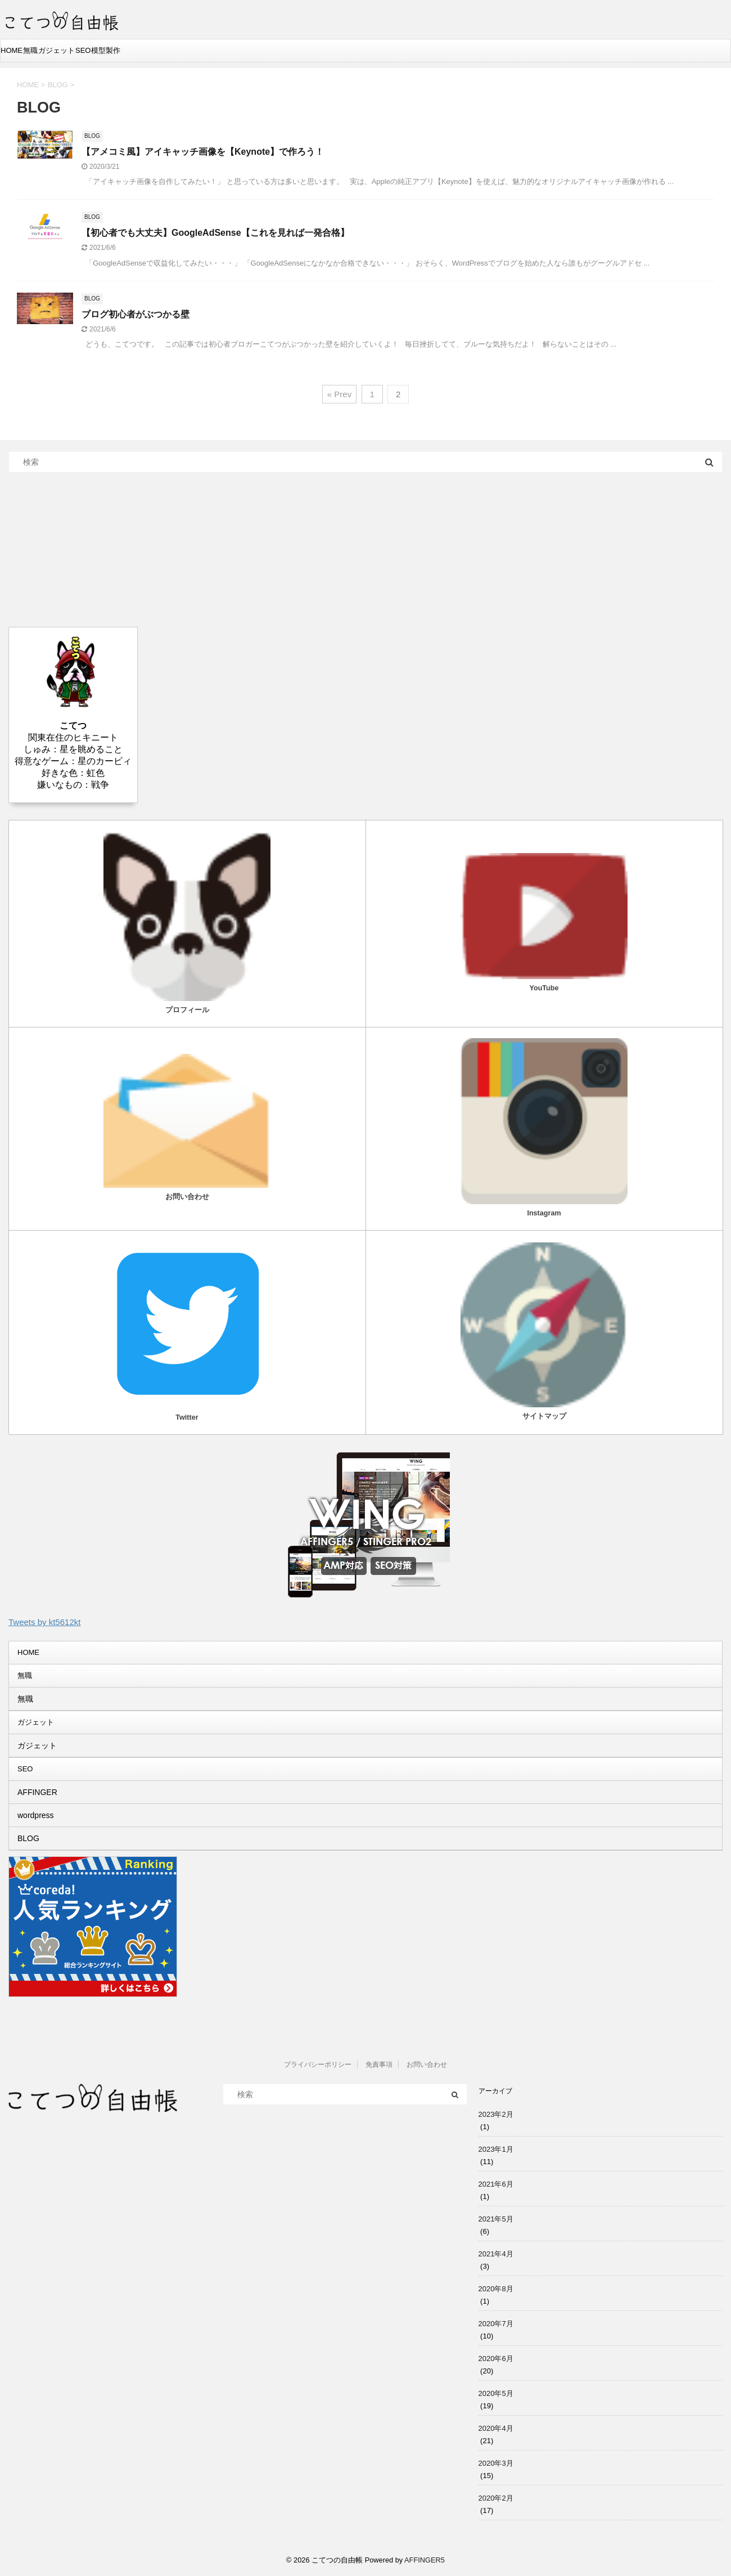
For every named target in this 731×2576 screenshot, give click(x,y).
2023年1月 (496, 2149)
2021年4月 (496, 2254)
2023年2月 (496, 2114)
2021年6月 (496, 2184)
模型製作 (105, 50)
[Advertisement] (92, 548)
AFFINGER (37, 1792)
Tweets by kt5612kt (44, 1622)
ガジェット (56, 50)
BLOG (28, 1838)
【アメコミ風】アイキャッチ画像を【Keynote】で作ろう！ (203, 151)
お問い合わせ (427, 2064)
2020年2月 (496, 2498)
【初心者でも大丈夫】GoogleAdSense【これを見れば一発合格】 (215, 232)
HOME (11, 50)
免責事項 (379, 2064)
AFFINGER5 (424, 2560)
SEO (83, 50)
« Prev (339, 394)
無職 (30, 50)
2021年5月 (496, 2219)
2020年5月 (496, 2393)
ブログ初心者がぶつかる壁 (135, 314)
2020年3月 (496, 2463)
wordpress (35, 1815)
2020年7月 (496, 2323)
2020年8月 (496, 2289)
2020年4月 (496, 2428)
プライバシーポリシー (317, 2064)
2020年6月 (496, 2358)
